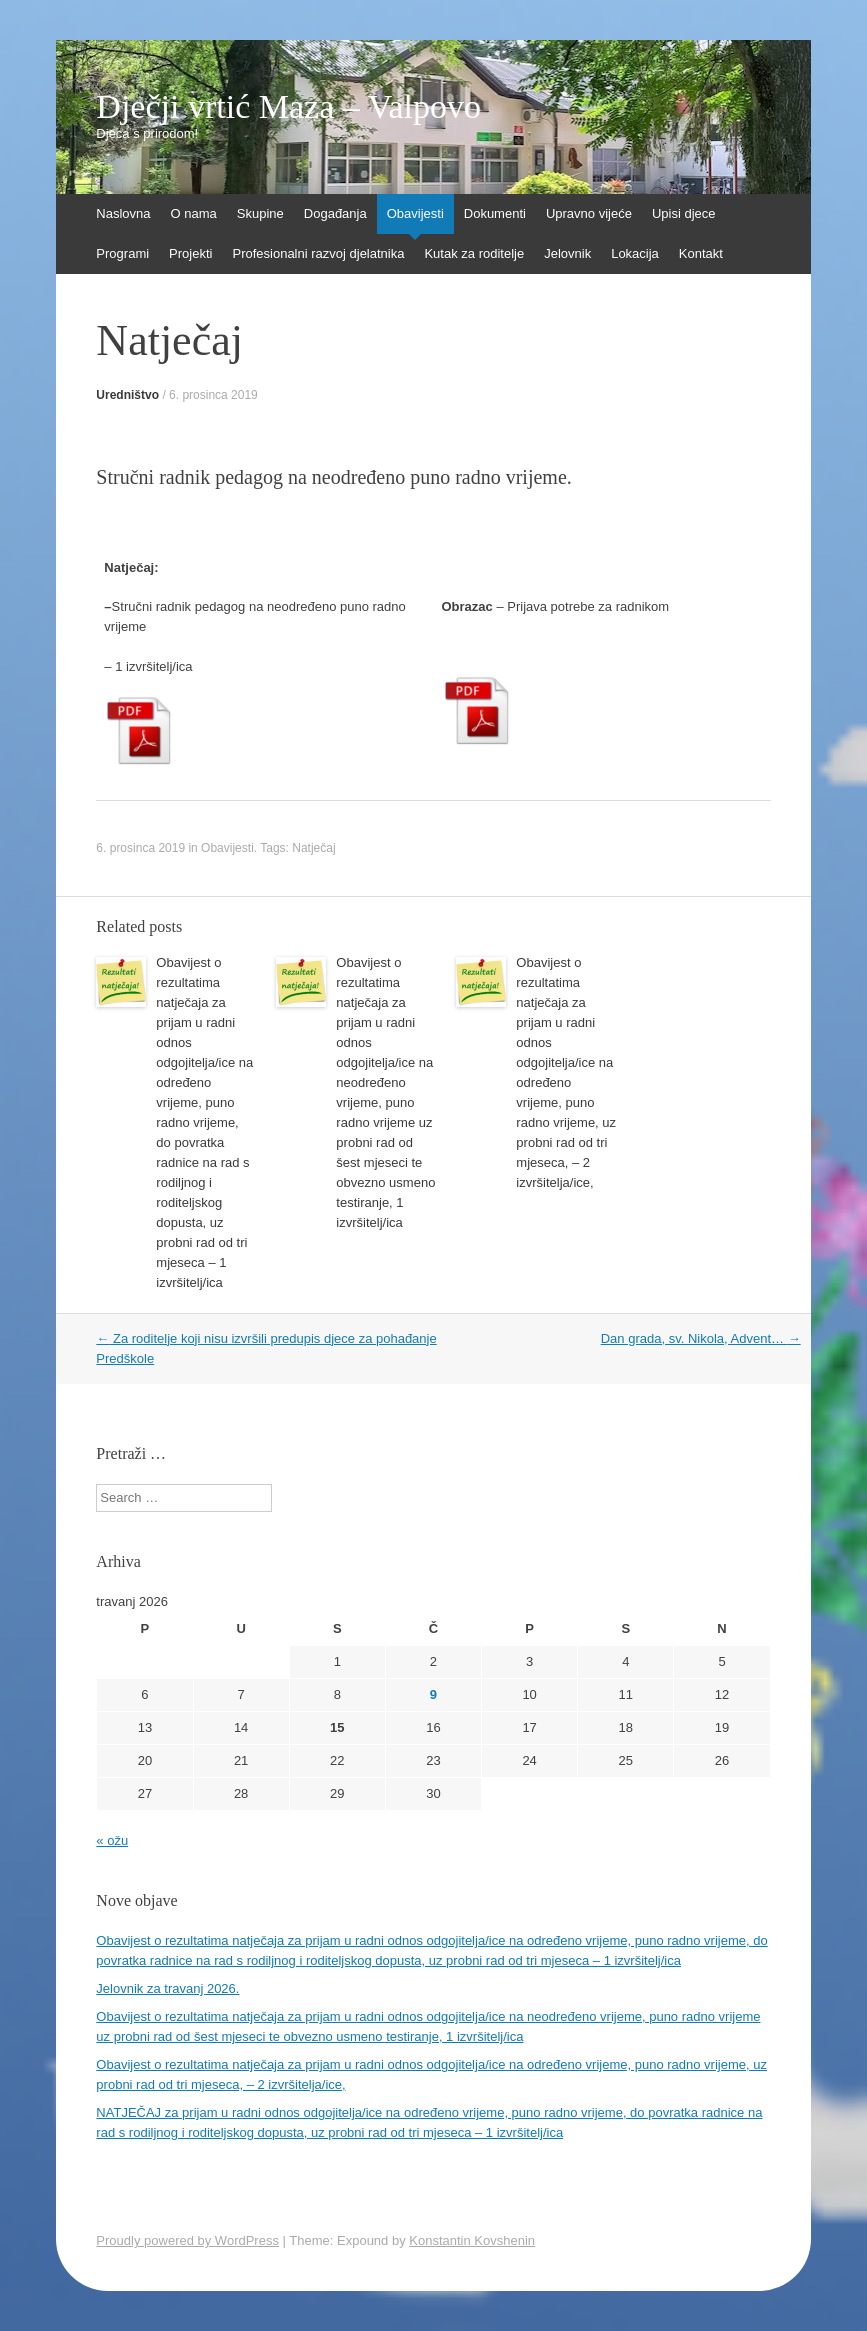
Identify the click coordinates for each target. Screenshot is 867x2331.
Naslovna (123, 213)
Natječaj (313, 848)
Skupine (260, 213)
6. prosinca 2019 (213, 395)
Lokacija (635, 253)
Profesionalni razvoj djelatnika (318, 253)
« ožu (112, 1840)
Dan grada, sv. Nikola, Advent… (701, 1338)
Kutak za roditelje (474, 253)
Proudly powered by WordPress (187, 2240)
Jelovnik (567, 253)
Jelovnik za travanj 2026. (167, 1988)
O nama (194, 213)
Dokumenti (495, 213)
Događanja (335, 213)
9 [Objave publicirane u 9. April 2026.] (433, 1694)
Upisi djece (684, 213)
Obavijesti (415, 213)
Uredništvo (127, 395)
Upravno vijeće (589, 213)
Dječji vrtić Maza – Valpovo (288, 107)
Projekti (190, 253)
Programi (122, 253)
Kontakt (701, 253)
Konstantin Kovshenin (472, 2240)
